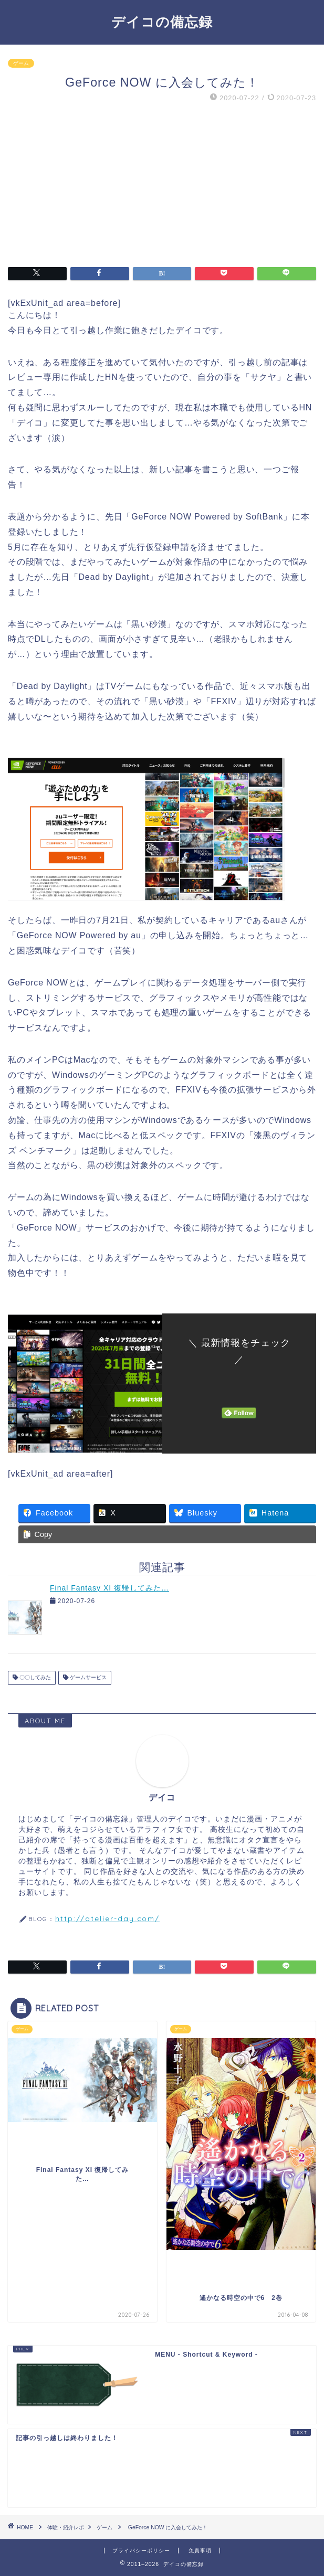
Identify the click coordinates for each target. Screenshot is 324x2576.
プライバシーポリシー (141, 2550)
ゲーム (21, 63)
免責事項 (200, 2550)
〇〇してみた (34, 1678)
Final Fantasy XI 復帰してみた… (109, 1588)
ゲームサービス (87, 1678)
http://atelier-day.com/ (107, 1918)
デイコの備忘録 (162, 21)
